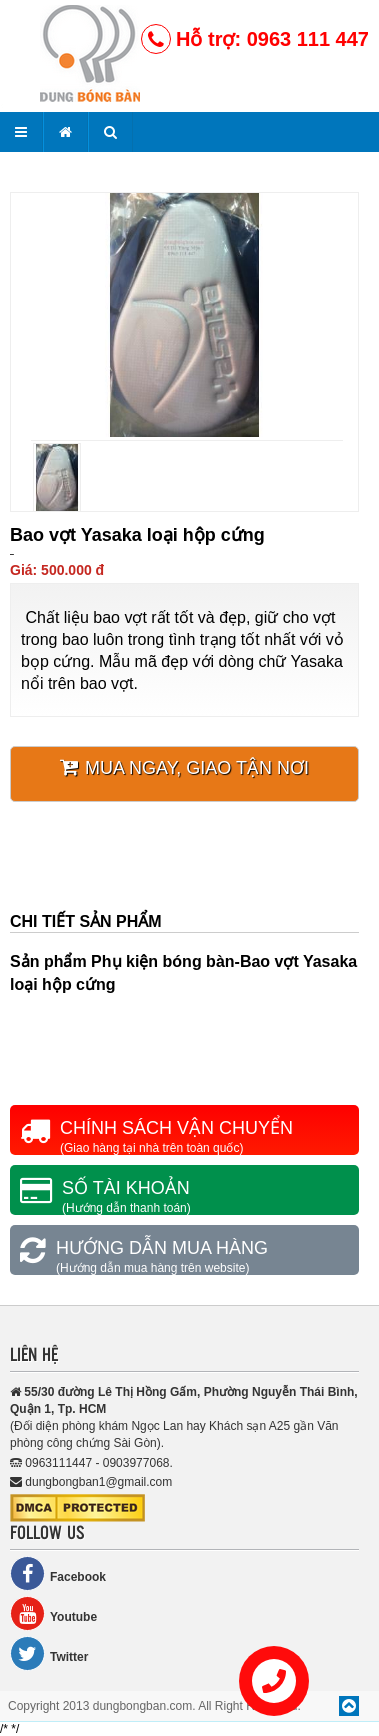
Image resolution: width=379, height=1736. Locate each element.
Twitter (49, 1653)
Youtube (53, 1613)
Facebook (58, 1573)
